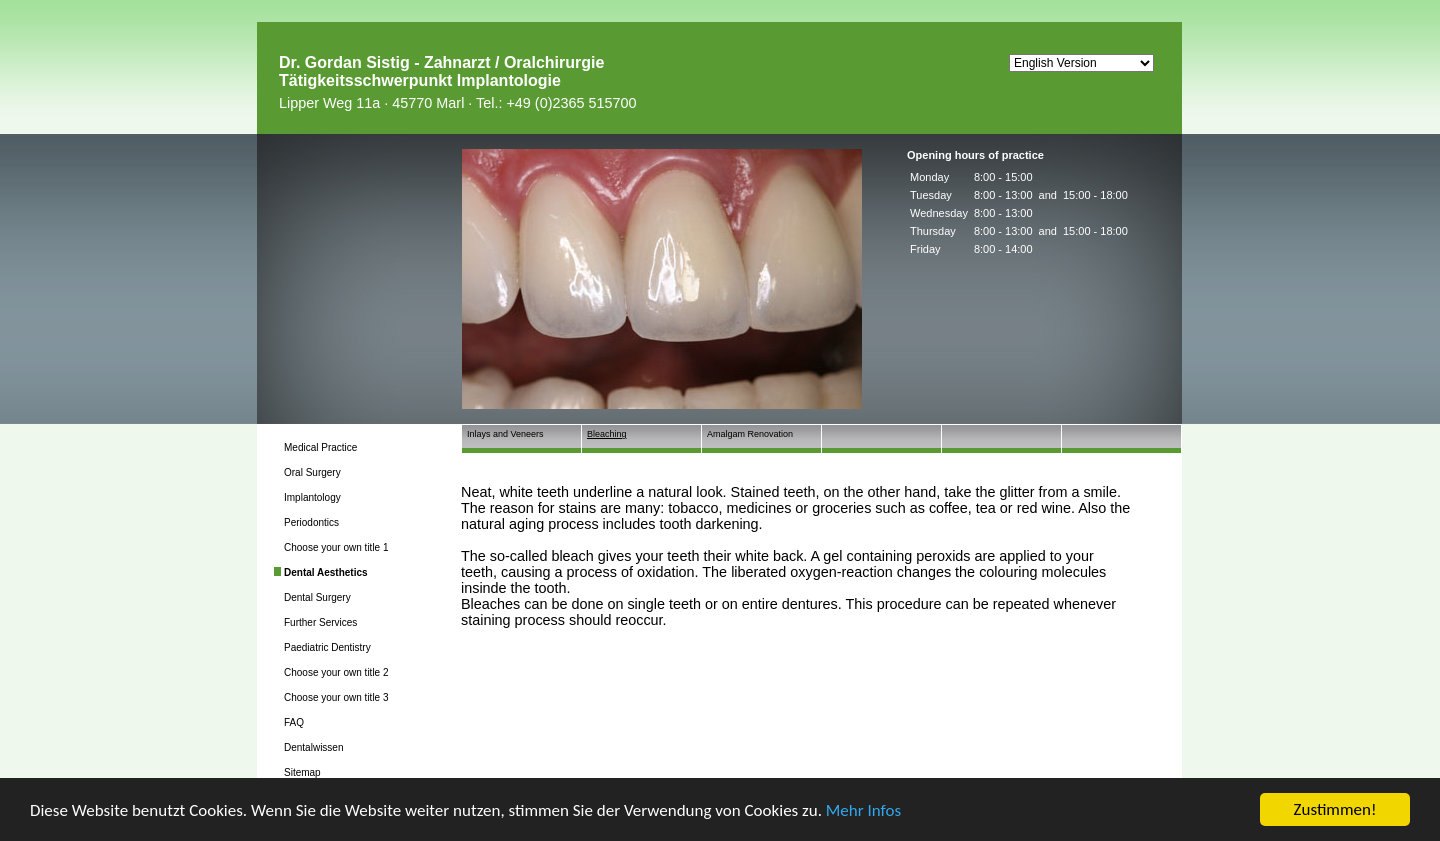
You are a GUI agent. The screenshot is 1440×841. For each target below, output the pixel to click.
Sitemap (302, 772)
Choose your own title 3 (336, 697)
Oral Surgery (312, 472)
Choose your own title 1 (336, 547)
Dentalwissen (313, 747)
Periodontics (311, 522)
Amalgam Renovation (750, 434)
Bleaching (607, 434)
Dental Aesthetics (326, 572)
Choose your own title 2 (336, 672)
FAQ (294, 722)
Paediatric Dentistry (327, 647)
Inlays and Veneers (505, 434)
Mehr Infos (863, 810)
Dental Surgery (317, 597)
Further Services (320, 622)
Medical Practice (320, 447)
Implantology (312, 497)
